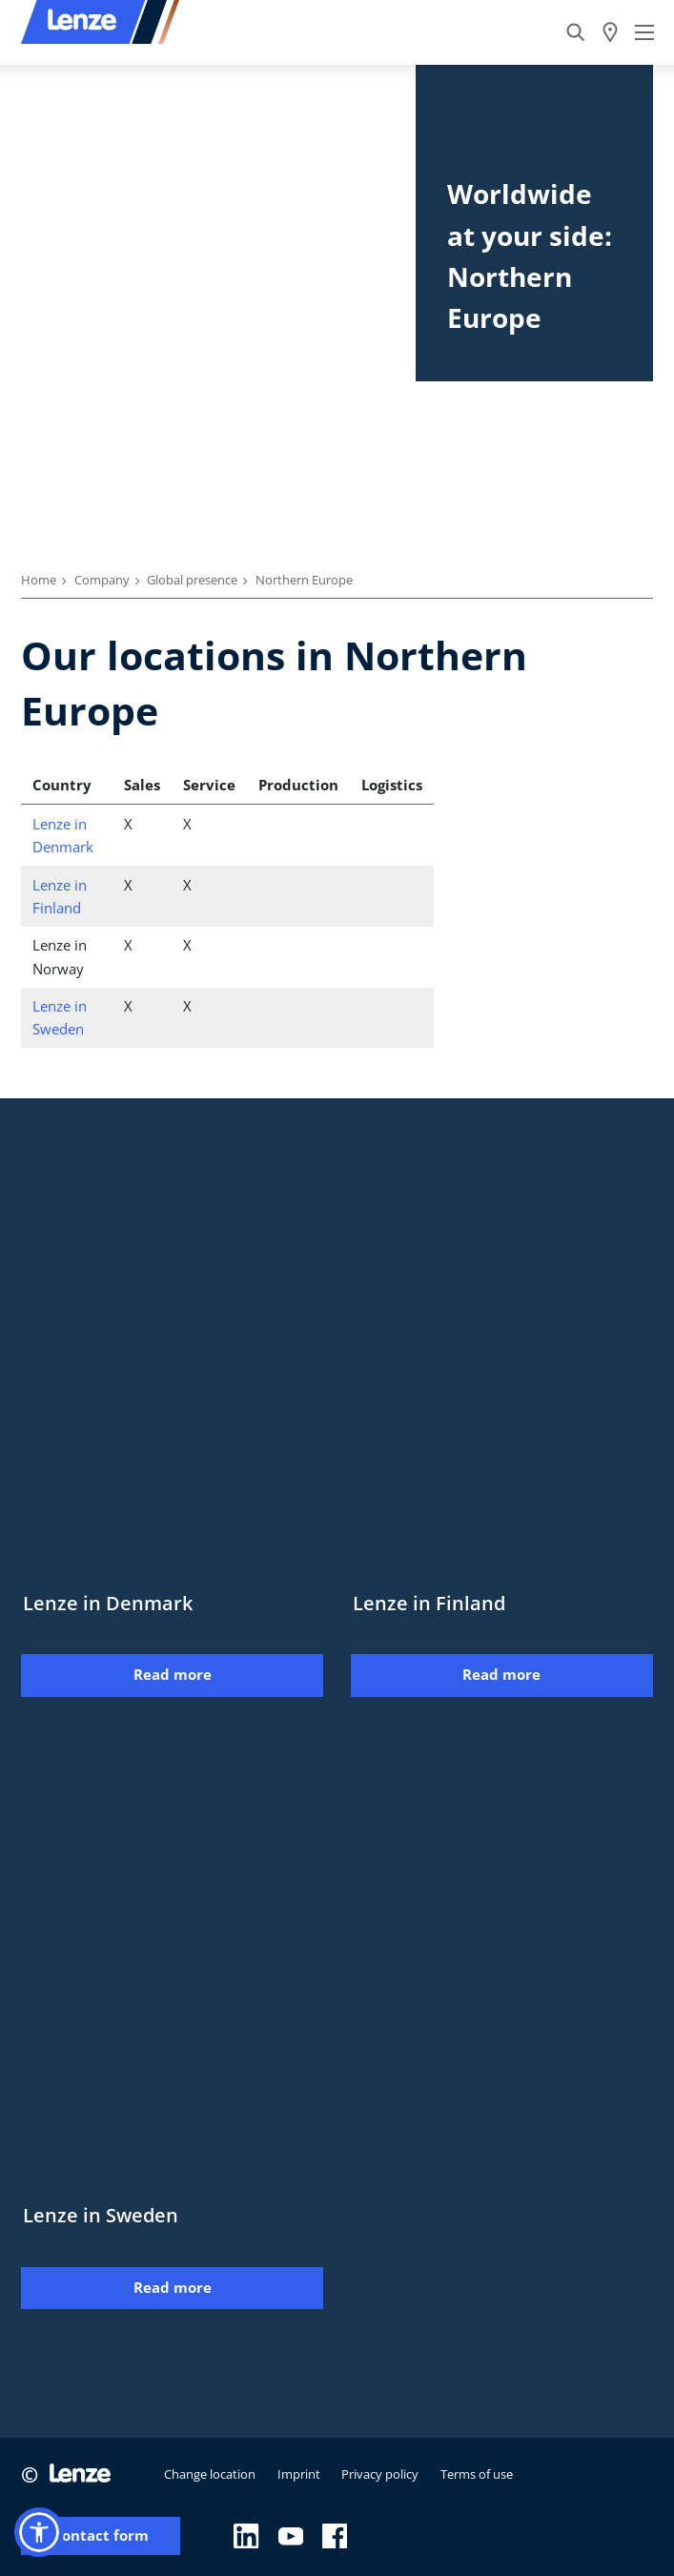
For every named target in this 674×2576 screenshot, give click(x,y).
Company (102, 579)
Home (38, 579)
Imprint (298, 2474)
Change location (209, 2474)
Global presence (192, 579)
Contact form (100, 2535)
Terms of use (476, 2474)
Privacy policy (380, 2474)
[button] (39, 2532)
